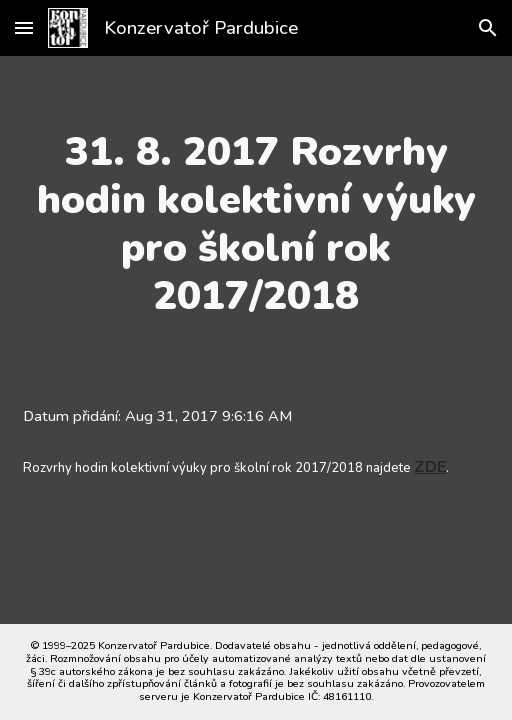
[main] (256, 224)
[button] (24, 27)
